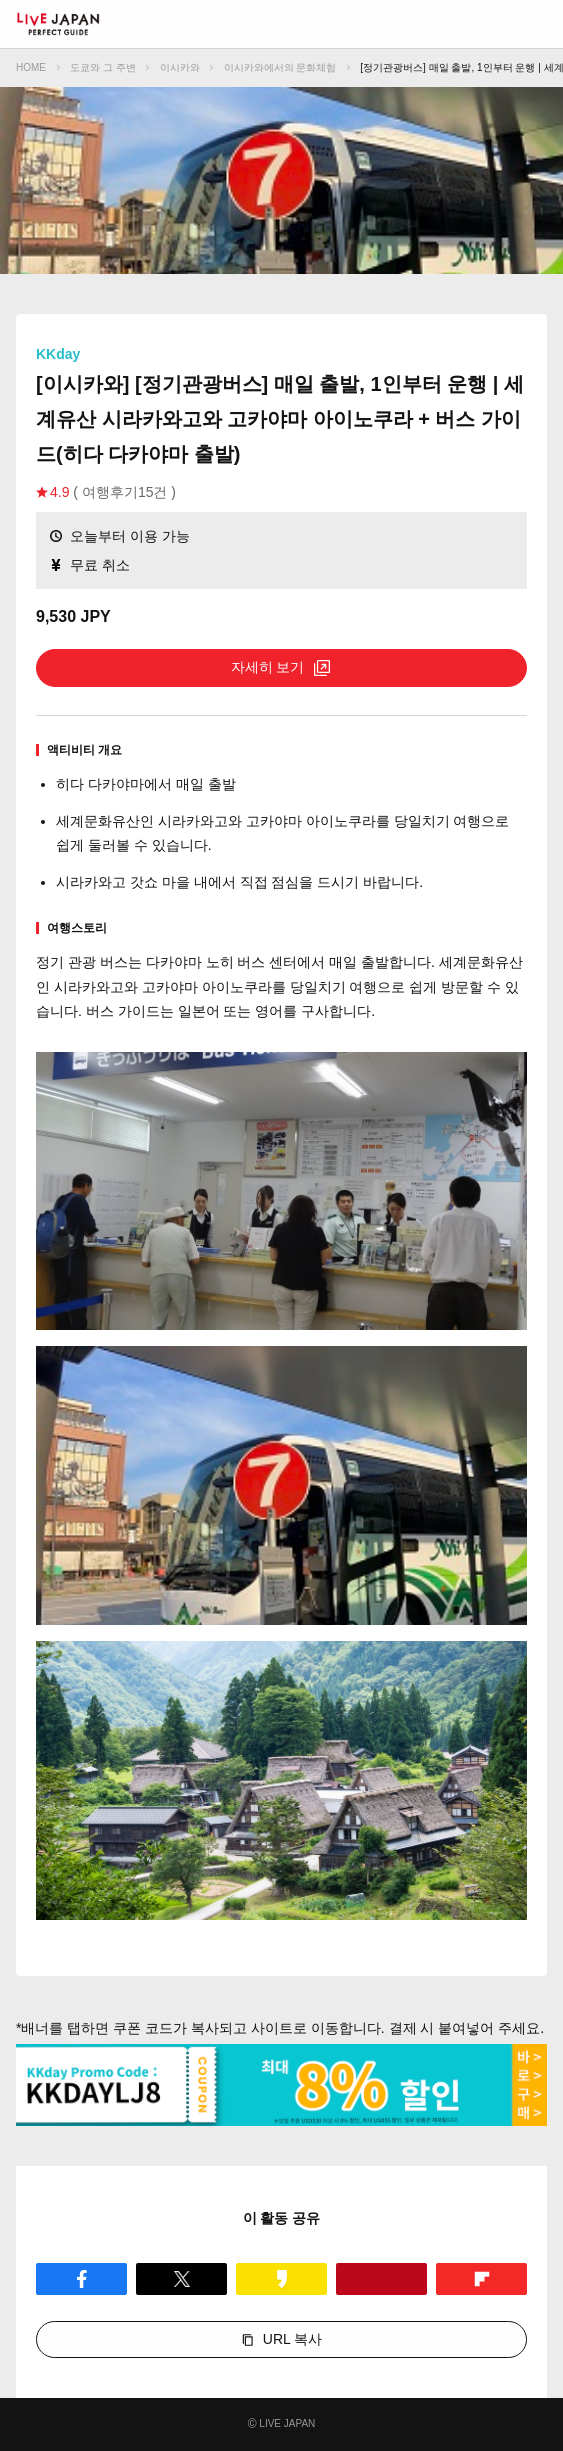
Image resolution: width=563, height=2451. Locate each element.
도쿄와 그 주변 (103, 67)
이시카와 (180, 67)
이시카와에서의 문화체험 (280, 67)
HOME (31, 67)
